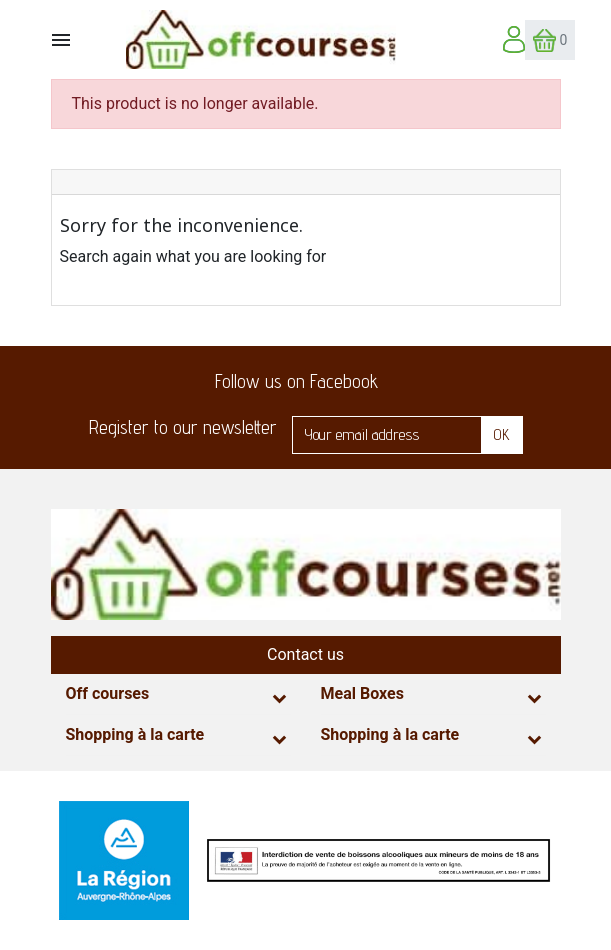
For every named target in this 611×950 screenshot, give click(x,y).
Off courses (108, 693)
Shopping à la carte (135, 734)
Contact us (305, 654)
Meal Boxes (362, 693)
